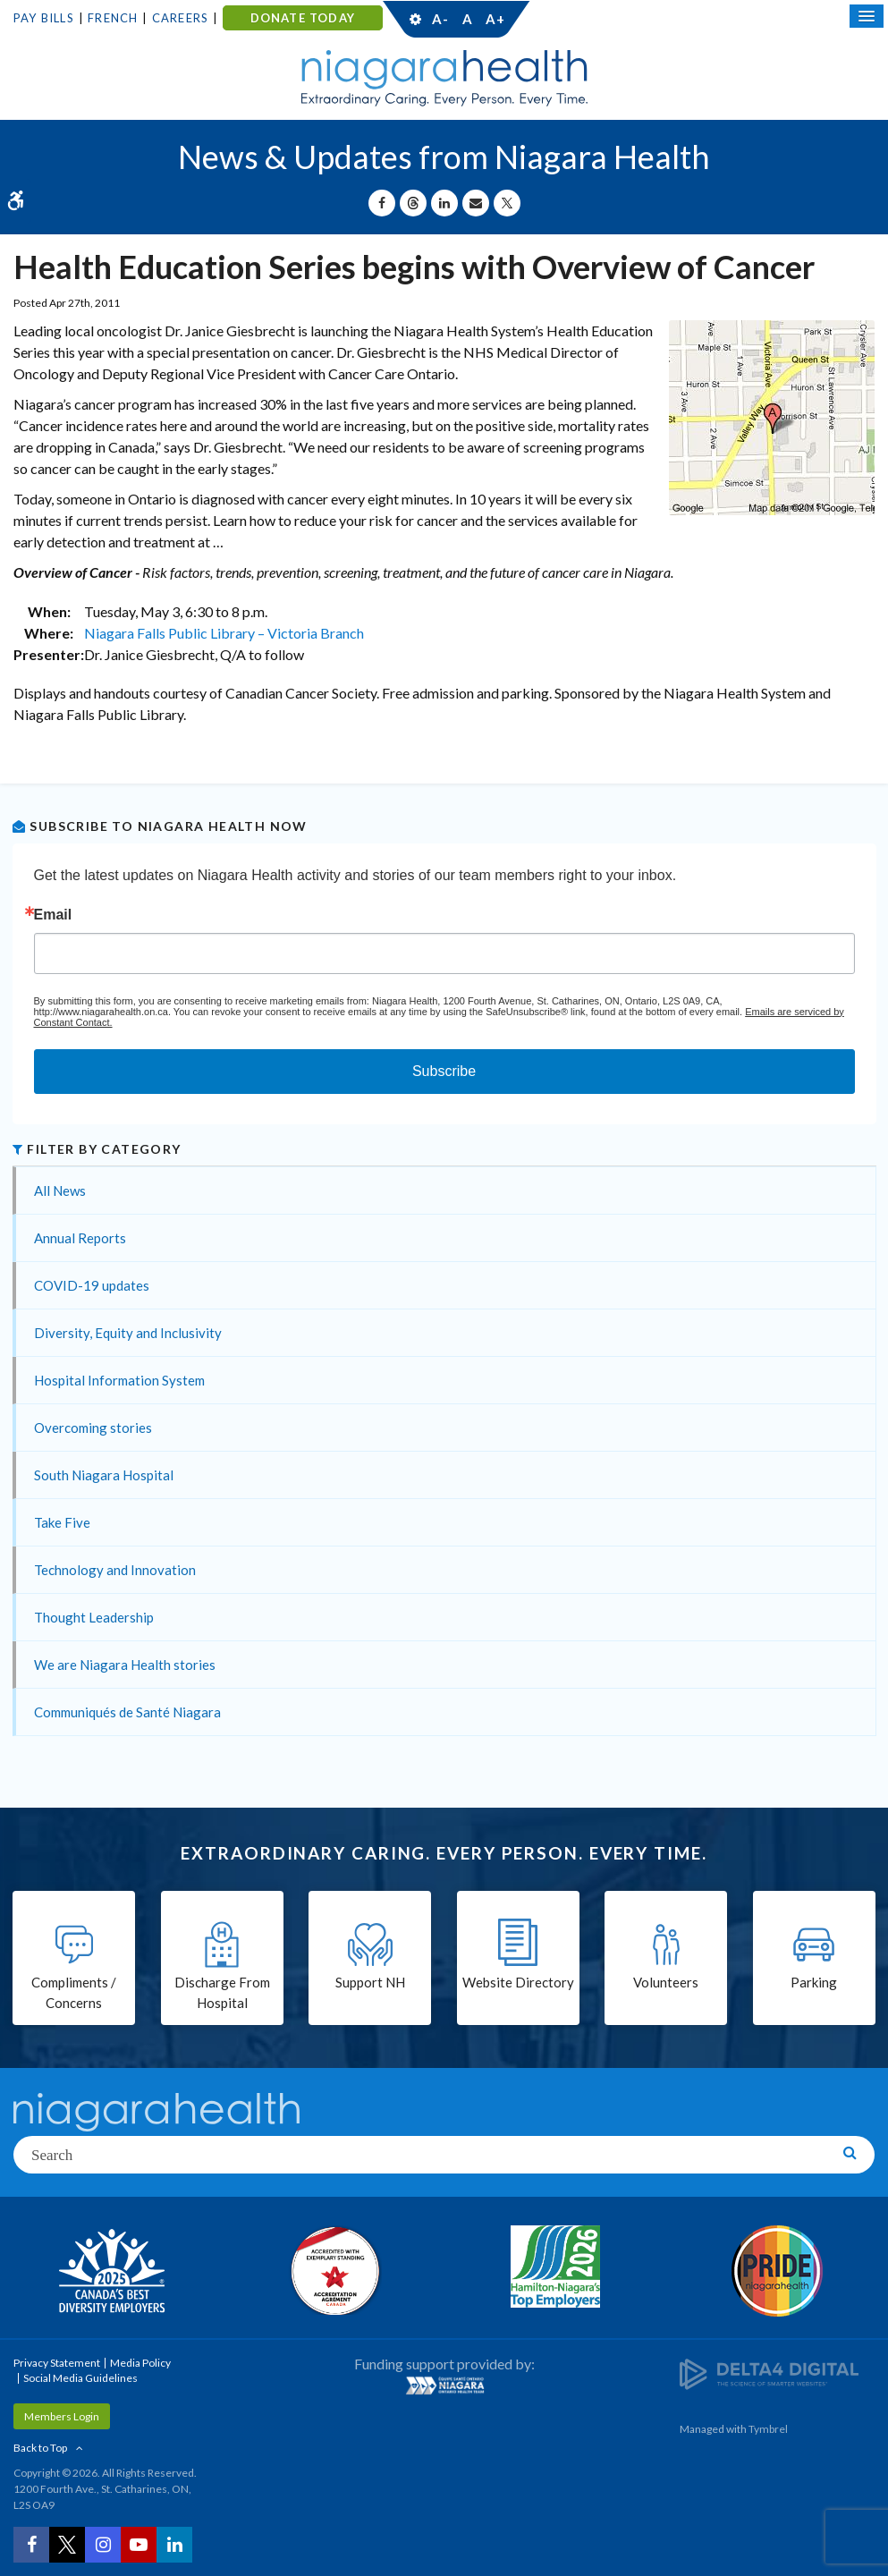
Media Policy (140, 2362)
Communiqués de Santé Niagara (127, 1712)
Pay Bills (43, 18)
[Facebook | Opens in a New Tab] (31, 2545)
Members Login (61, 2416)
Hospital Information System (119, 1380)
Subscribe (444, 1071)
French (113, 18)
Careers (180, 18)
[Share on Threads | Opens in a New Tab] (413, 203)
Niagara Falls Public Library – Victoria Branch (224, 632)
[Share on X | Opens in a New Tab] (507, 203)
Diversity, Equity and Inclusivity (128, 1333)
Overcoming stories (93, 1427)
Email (53, 915)
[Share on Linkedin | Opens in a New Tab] (444, 203)
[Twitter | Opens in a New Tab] (67, 2545)
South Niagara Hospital (103, 1475)
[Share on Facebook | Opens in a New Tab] (381, 203)
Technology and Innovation (115, 1570)
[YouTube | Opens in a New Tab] (138, 2545)
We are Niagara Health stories (125, 1665)
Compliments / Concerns (73, 1992)
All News (60, 1190)
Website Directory (518, 1982)
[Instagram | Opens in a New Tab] (103, 2545)
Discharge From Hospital (222, 1992)
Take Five (62, 1522)
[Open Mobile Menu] (867, 16)
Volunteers (665, 1982)
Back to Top (40, 2447)
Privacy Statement (56, 2362)
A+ (494, 19)
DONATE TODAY (302, 18)
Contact (580, 19)
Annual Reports (80, 1238)
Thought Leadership (94, 1617)
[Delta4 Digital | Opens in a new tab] (769, 2373)
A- (440, 19)
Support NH (370, 1982)
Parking (814, 1982)
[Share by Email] (475, 203)
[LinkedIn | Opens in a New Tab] (174, 2545)
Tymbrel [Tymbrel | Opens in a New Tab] (768, 2429)
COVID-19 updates (91, 1285)
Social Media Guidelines (80, 2378)
